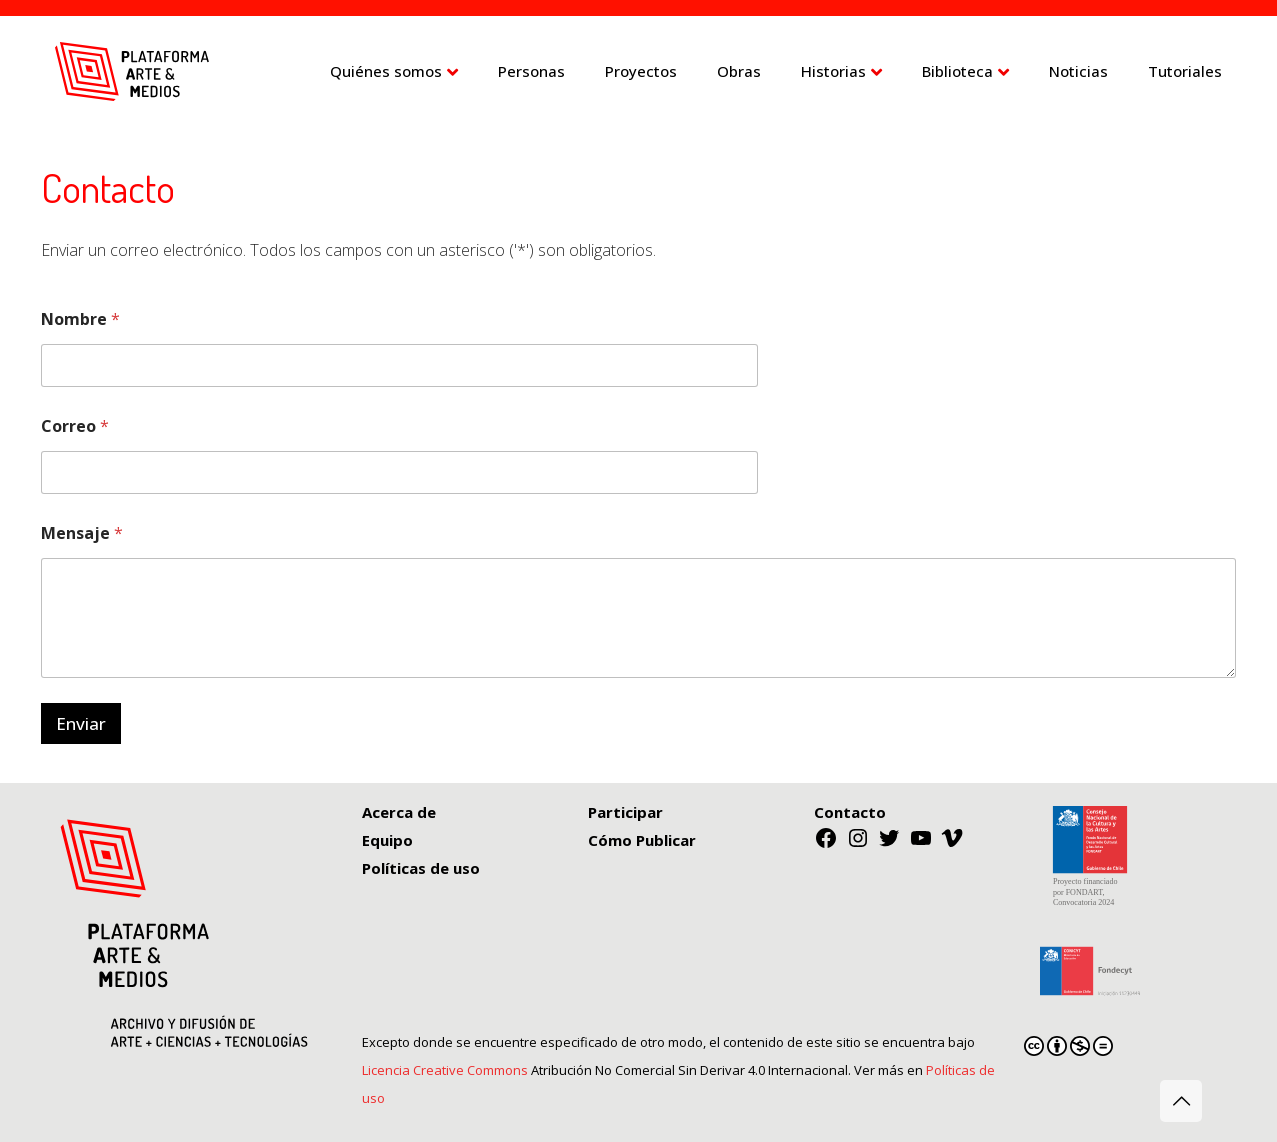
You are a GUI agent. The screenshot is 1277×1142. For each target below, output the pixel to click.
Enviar (81, 723)
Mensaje (82, 533)
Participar (625, 812)
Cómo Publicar (642, 840)
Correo (75, 426)
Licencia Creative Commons (445, 1070)
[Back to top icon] (1181, 1101)
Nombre (80, 319)
